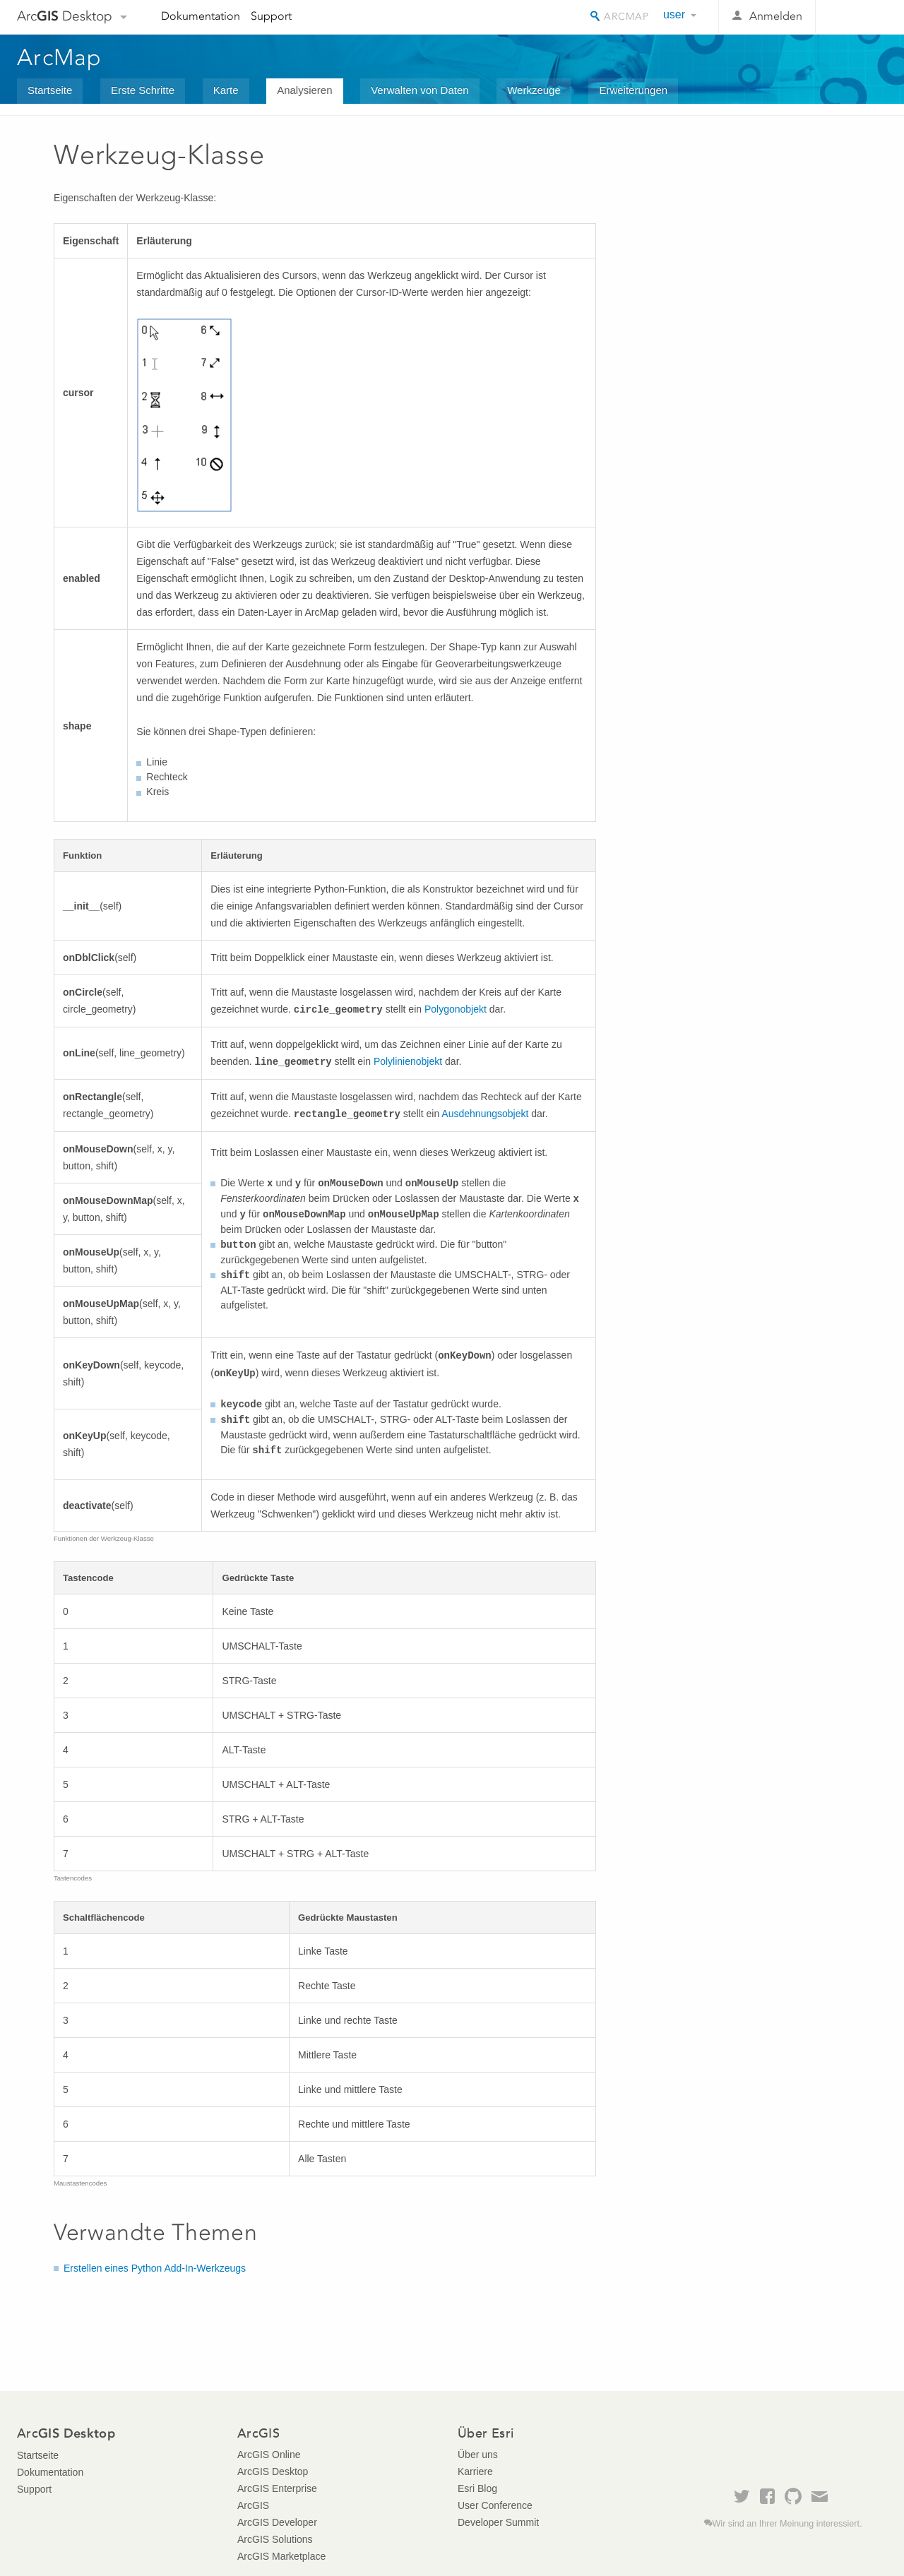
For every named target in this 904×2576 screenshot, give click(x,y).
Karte (226, 90)
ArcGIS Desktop (272, 2471)
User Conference (495, 2505)
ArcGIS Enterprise (277, 2488)
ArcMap (59, 57)
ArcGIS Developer (277, 2522)
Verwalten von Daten (419, 90)
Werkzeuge (534, 90)
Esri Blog (477, 2488)
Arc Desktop (64, 16)
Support (271, 16)
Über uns (478, 2454)
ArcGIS (253, 2505)
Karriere (475, 2471)
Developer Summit (498, 2522)
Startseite (50, 90)
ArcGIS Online (268, 2454)
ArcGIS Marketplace (281, 2556)
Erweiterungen (633, 90)
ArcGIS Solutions (275, 2539)
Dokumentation (200, 16)
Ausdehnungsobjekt (484, 1113)
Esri (857, 17)
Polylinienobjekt (408, 1061)
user (674, 14)
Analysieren (304, 90)
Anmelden (775, 16)
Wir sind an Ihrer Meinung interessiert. (787, 2524)
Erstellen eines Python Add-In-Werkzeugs (155, 2268)
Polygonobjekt (455, 1009)
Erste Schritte (142, 90)
